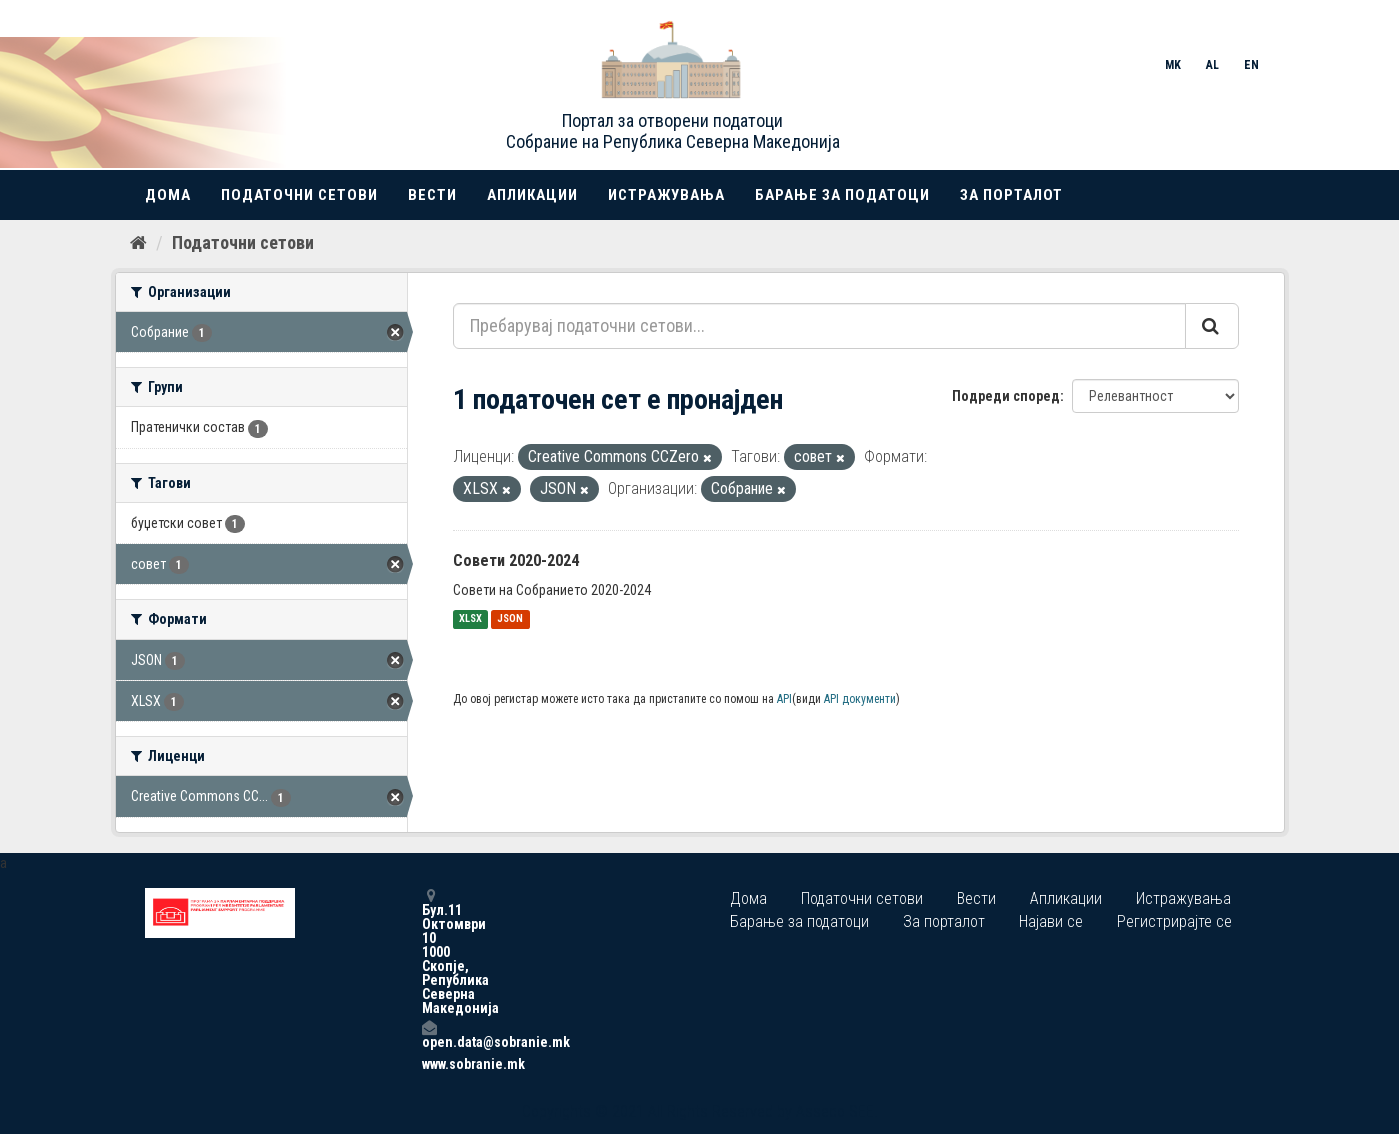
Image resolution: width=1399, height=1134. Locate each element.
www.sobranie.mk (429, 1064)
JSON (510, 619)
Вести (432, 195)
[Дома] (138, 243)
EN (1251, 65)
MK (1173, 65)
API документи (860, 699)
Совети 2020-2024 (516, 560)
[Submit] (1212, 326)
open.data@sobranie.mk (429, 1034)
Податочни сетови (299, 195)
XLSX (470, 619)
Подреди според (1006, 396)
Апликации (532, 195)
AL (1212, 65)
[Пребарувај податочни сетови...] (819, 326)
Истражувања (666, 195)
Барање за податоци (842, 195)
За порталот (1011, 195)
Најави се (1051, 921)
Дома (168, 195)
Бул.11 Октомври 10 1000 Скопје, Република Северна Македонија (429, 951)
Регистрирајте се (1174, 921)
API (784, 699)
